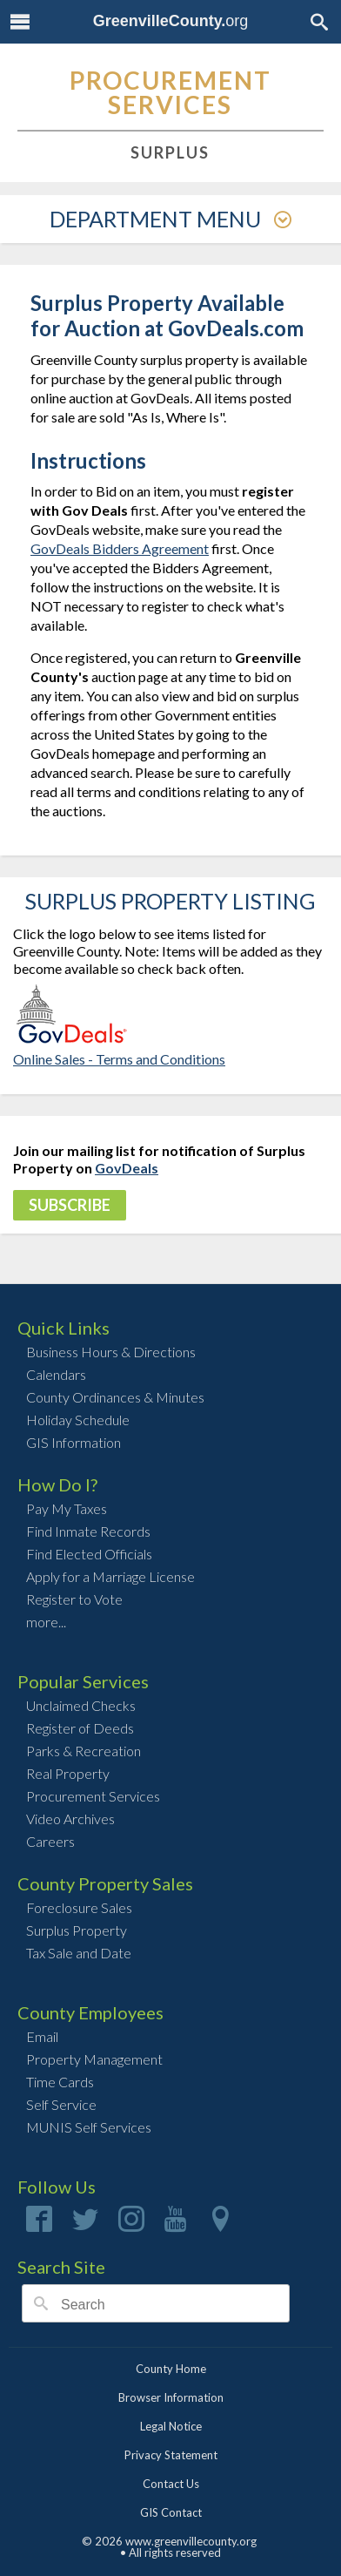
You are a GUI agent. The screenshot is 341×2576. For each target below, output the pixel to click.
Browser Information (171, 2397)
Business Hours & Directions (111, 1351)
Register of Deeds (80, 1728)
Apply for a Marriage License (110, 1576)
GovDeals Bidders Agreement (119, 548)
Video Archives (70, 1818)
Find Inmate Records (88, 1531)
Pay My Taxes (66, 1508)
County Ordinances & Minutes (115, 1397)
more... (46, 1621)
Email (42, 2036)
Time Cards (60, 2081)
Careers (50, 1841)
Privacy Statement (170, 2455)
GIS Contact (171, 2512)
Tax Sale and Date (78, 1952)
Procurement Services (93, 1796)
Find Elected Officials (89, 1553)
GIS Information (73, 1442)
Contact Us (171, 2484)
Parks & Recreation (83, 1750)
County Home (171, 2369)
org (171, 21)
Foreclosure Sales (79, 1907)
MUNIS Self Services (88, 2127)
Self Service (61, 2104)
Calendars (56, 1374)
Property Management (94, 2059)
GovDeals (126, 1168)
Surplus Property (76, 1930)
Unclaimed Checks (81, 1705)
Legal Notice (171, 2426)
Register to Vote (74, 1599)
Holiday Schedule (78, 1419)
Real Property (68, 1773)
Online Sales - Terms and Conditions (119, 1059)
